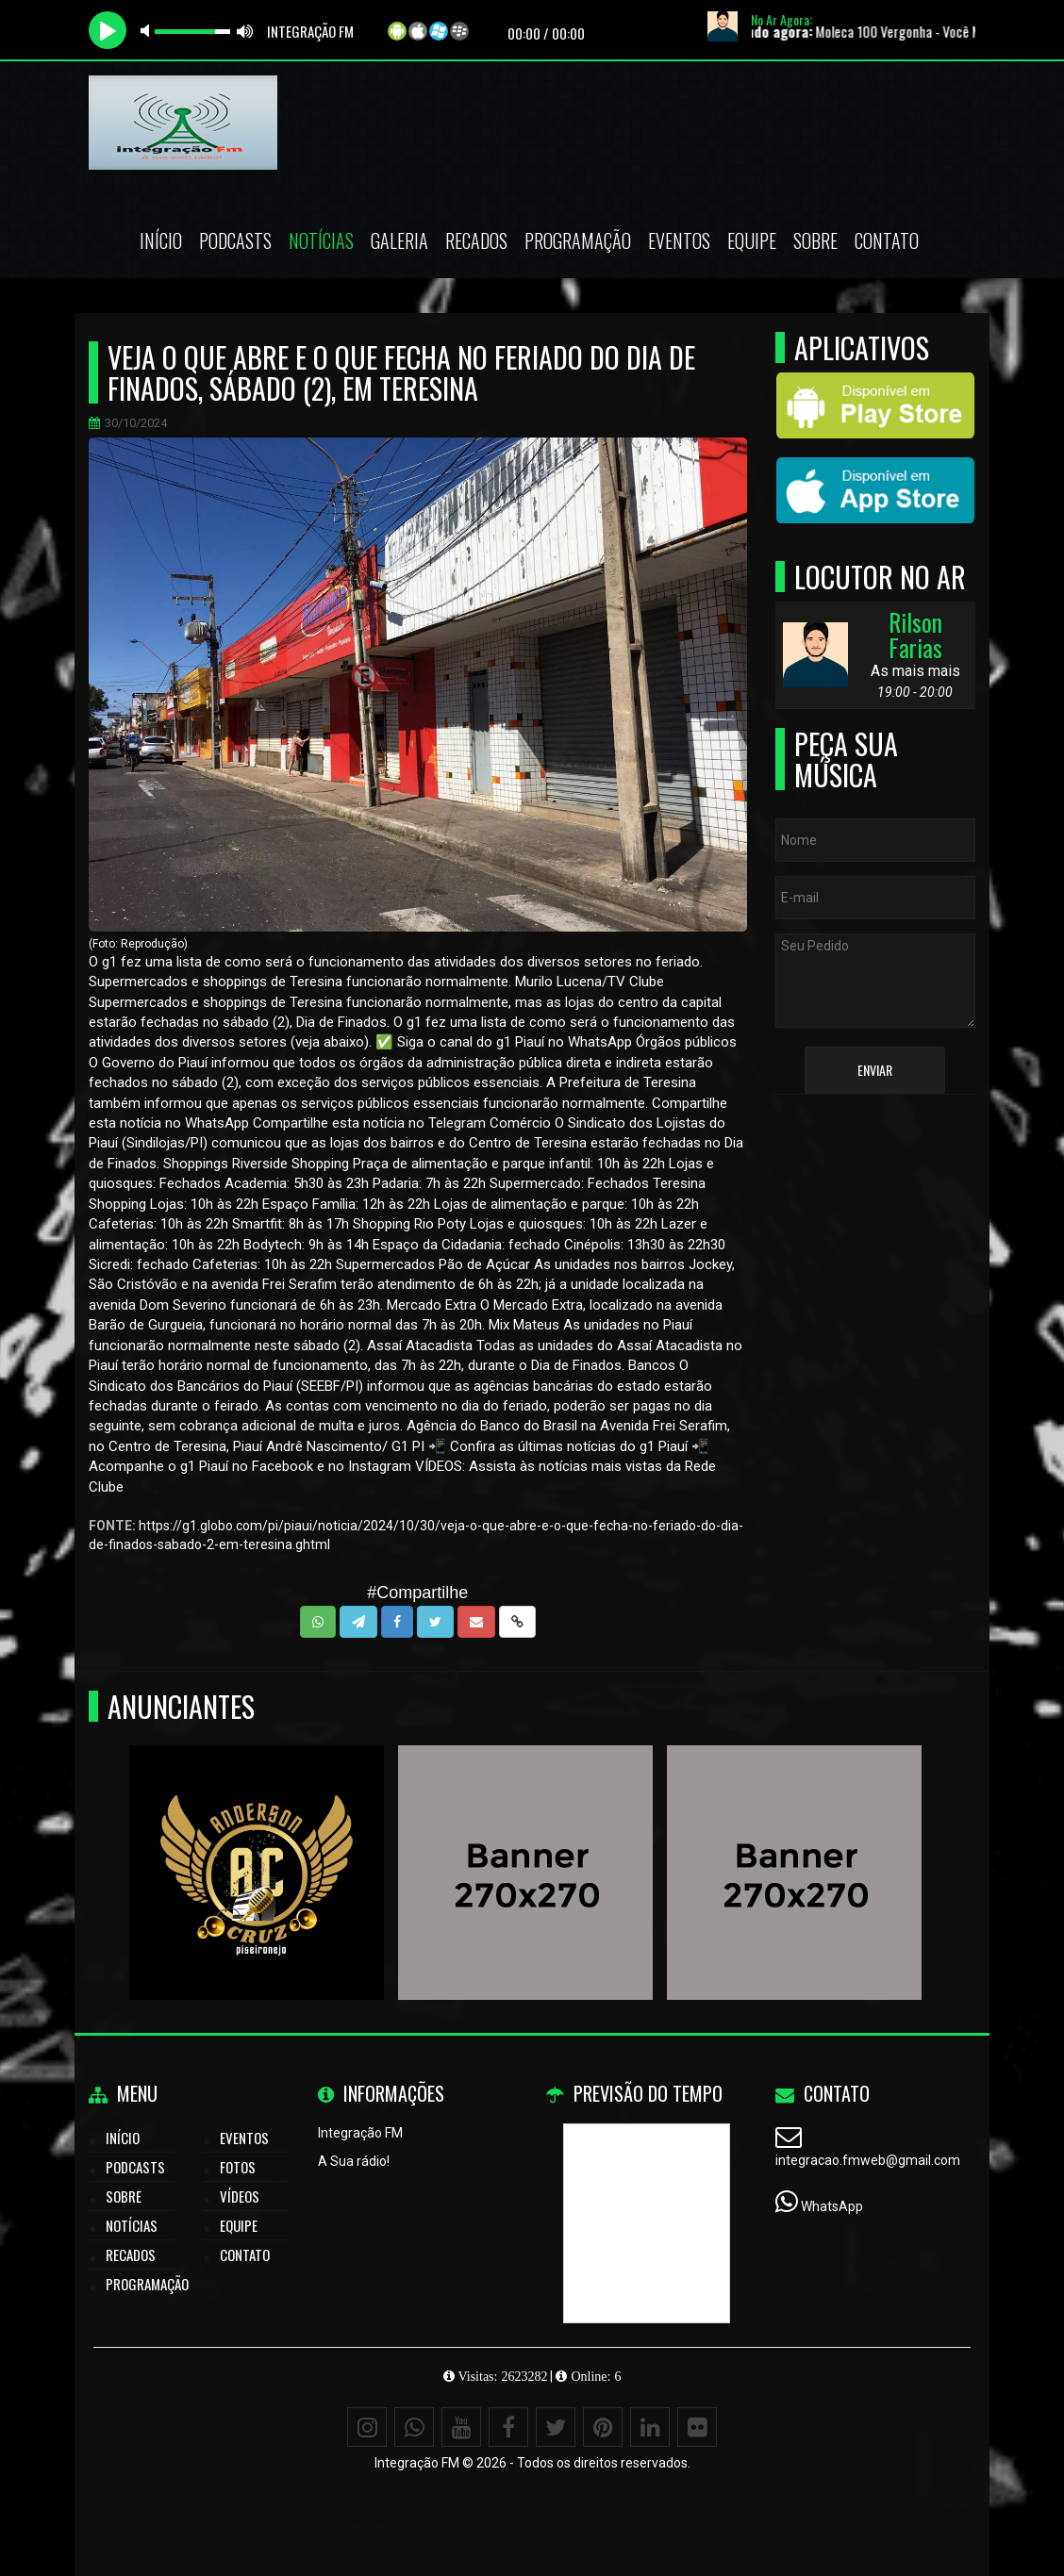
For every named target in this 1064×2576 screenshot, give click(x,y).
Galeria (399, 240)
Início (161, 240)
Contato (887, 240)
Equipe (751, 240)
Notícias (321, 240)
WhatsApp (832, 2206)
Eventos (679, 240)
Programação (577, 240)
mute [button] (148, 31)
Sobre (815, 240)
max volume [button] (245, 31)
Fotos (238, 2166)
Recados (476, 240)
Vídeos (239, 2196)
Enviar (874, 1070)
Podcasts (235, 240)
